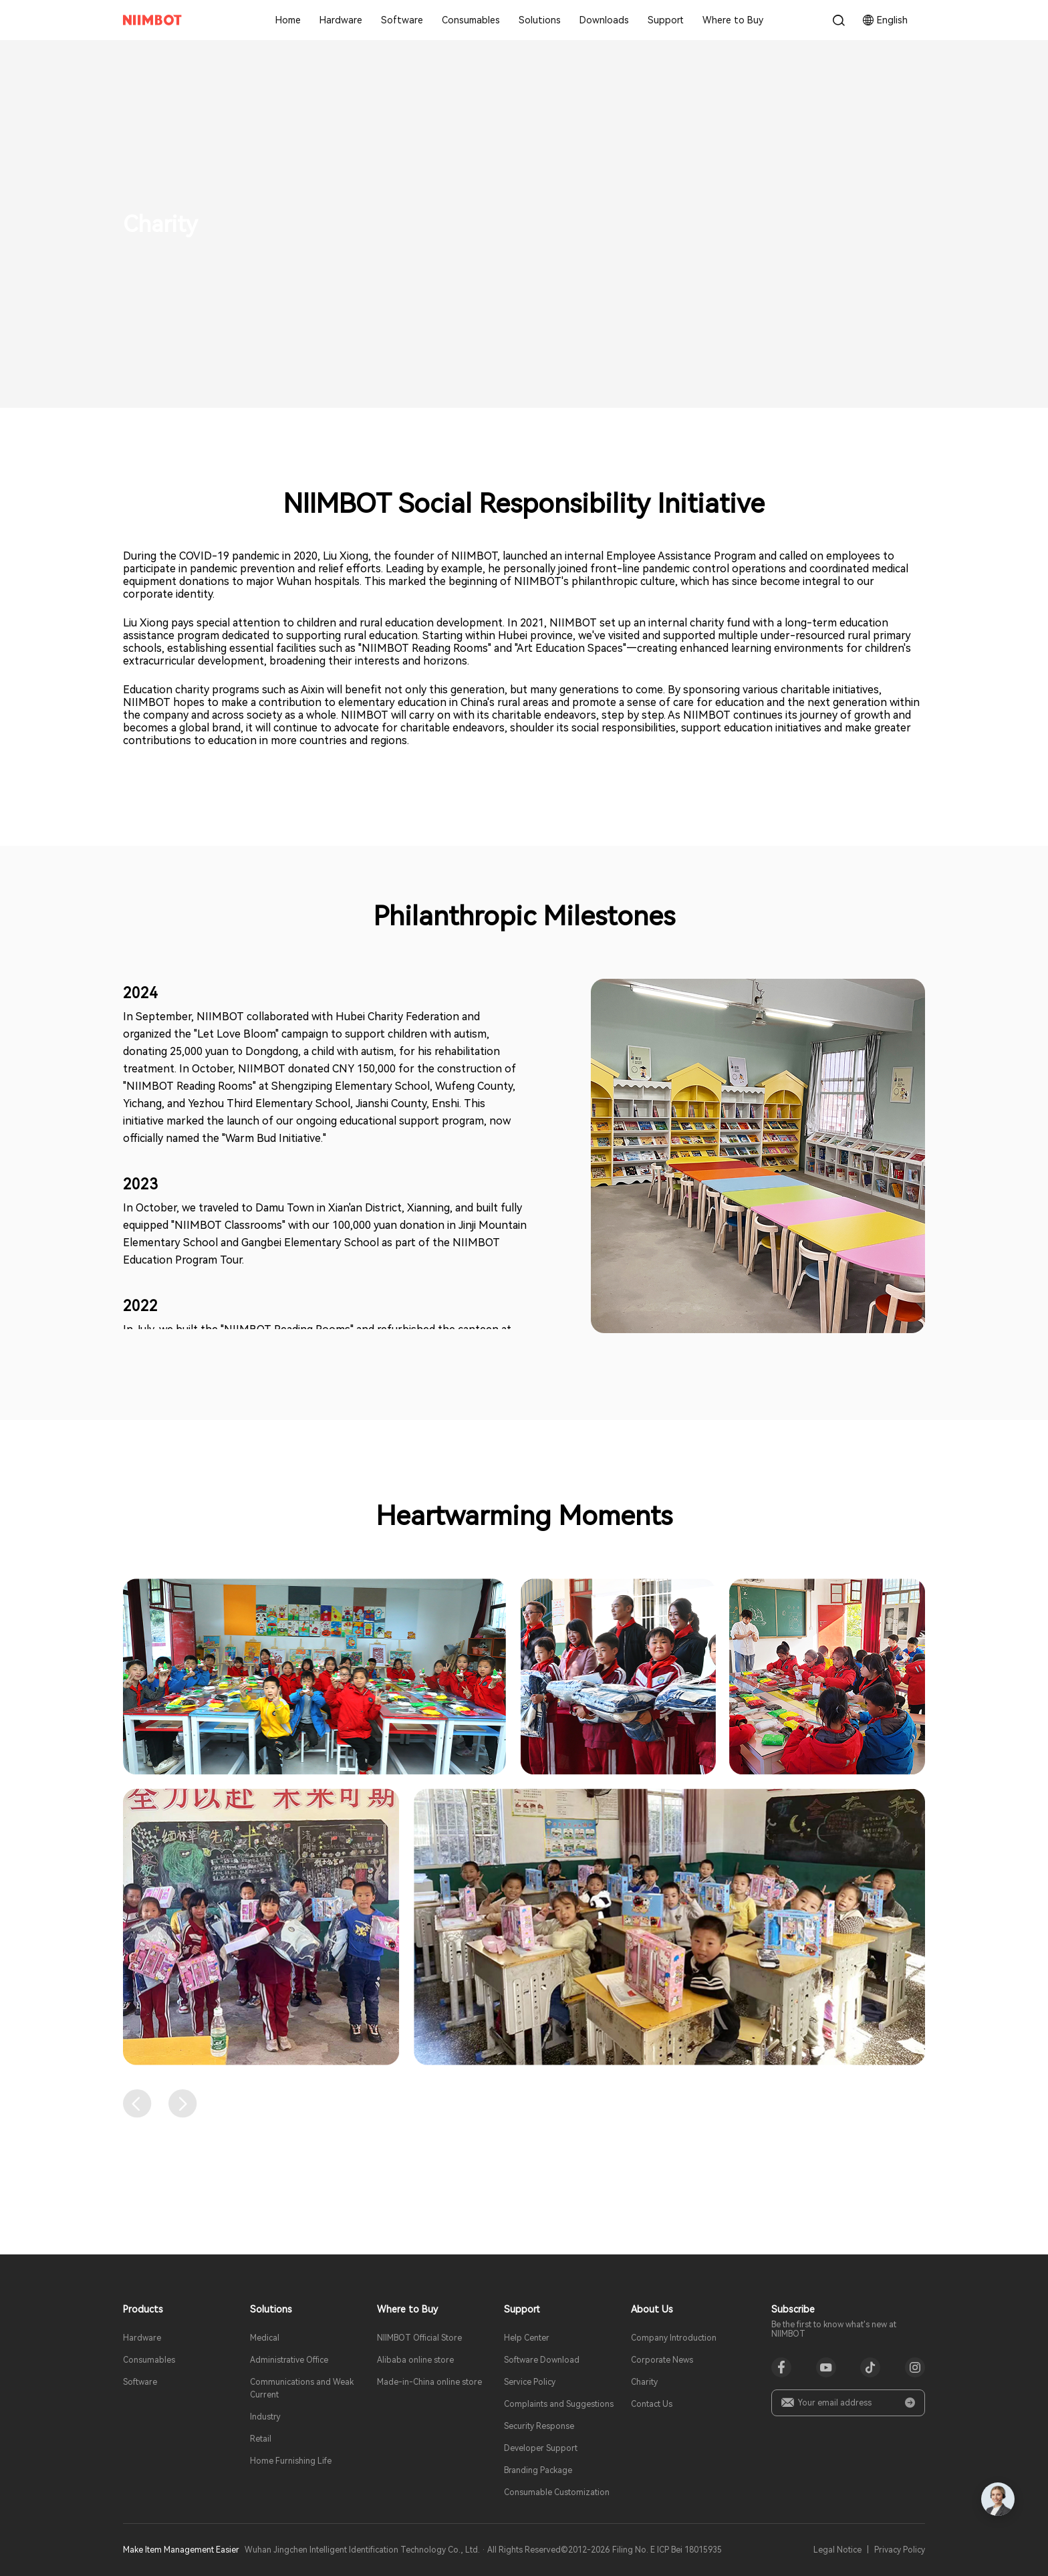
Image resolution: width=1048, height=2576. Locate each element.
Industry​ (265, 2417)
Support (666, 20)
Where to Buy (732, 20)
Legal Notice (837, 2550)
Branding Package (538, 2470)
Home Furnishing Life (291, 2461)
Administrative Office (289, 2360)
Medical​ (264, 2338)
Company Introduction (673, 2338)
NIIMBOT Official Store (419, 2338)
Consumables (471, 20)
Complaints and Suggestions (559, 2404)
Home (288, 20)
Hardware (340, 20)
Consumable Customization (557, 2492)
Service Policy (529, 2382)
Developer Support (540, 2448)
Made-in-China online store (429, 2382)
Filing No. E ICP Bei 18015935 (667, 2550)
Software (402, 20)
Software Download (541, 2360)
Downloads (604, 20)
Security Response (539, 2426)
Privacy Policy (899, 2550)
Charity (644, 2382)
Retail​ (260, 2439)
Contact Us (651, 2404)
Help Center (526, 2338)
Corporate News (662, 2360)
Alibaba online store (415, 2360)
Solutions (540, 20)
